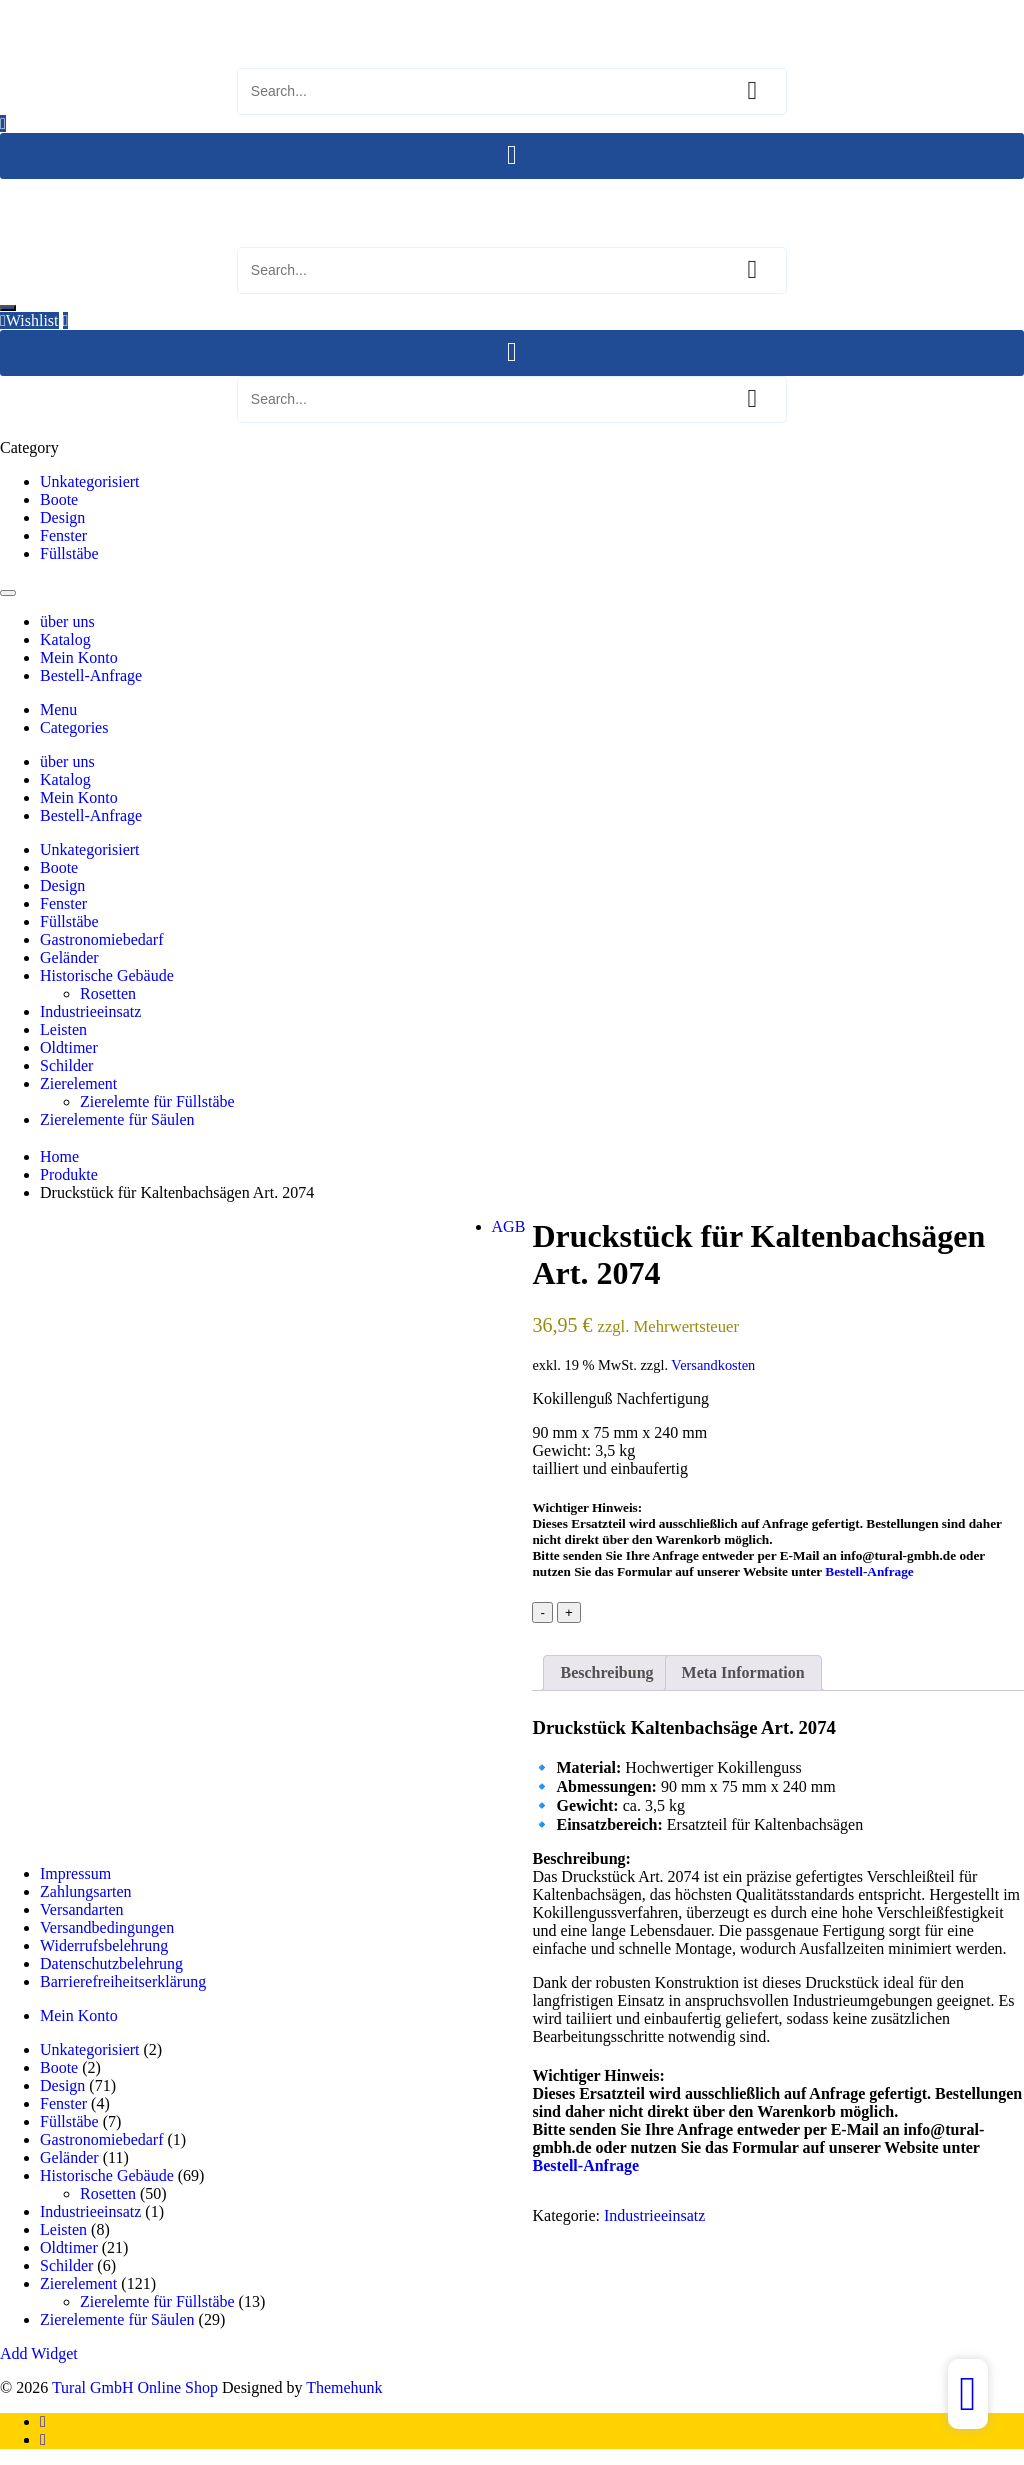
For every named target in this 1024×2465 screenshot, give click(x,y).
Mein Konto (79, 2015)
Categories (74, 727)
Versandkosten (713, 1365)
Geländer (69, 957)
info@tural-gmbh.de (898, 1555)
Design (62, 517)
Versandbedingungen (107, 1927)
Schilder (66, 1065)
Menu (58, 709)
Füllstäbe (69, 553)
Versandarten (82, 1909)
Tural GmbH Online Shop (83, 8)
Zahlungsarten (86, 1891)
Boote (59, 499)
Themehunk (344, 2387)
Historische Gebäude (107, 975)
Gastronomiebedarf (102, 939)
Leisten (63, 1029)
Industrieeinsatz (90, 1011)
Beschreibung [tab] (606, 1672)
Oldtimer (69, 1047)
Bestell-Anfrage (869, 1571)
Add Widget (39, 2353)
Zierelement (78, 1083)
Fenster (63, 535)
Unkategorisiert (90, 481)
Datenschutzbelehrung (111, 1963)
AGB (509, 1226)
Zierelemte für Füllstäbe (157, 1101)
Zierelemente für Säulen (117, 1119)
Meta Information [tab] (743, 1672)
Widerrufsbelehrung (104, 1945)
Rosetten (108, 993)
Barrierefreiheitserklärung (123, 1981)
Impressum (75, 1873)
